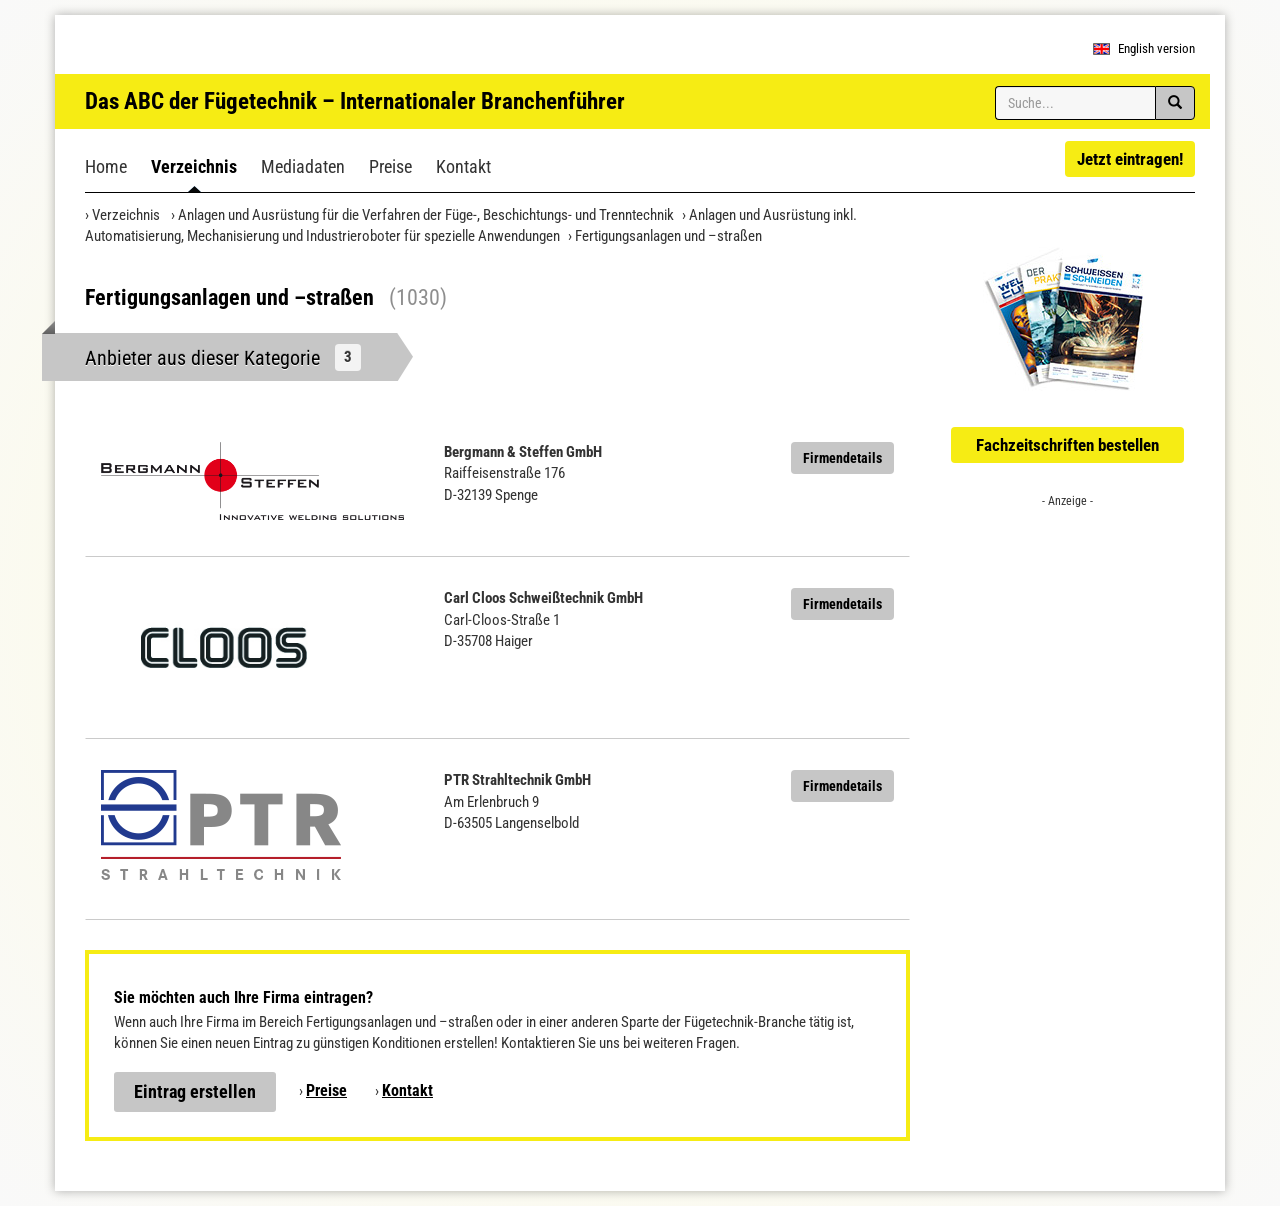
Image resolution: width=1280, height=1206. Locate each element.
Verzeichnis (194, 166)
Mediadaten (303, 166)
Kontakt (463, 166)
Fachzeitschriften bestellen (1067, 445)
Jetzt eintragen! (1130, 159)
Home (106, 166)
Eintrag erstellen (195, 1091)
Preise (390, 166)
